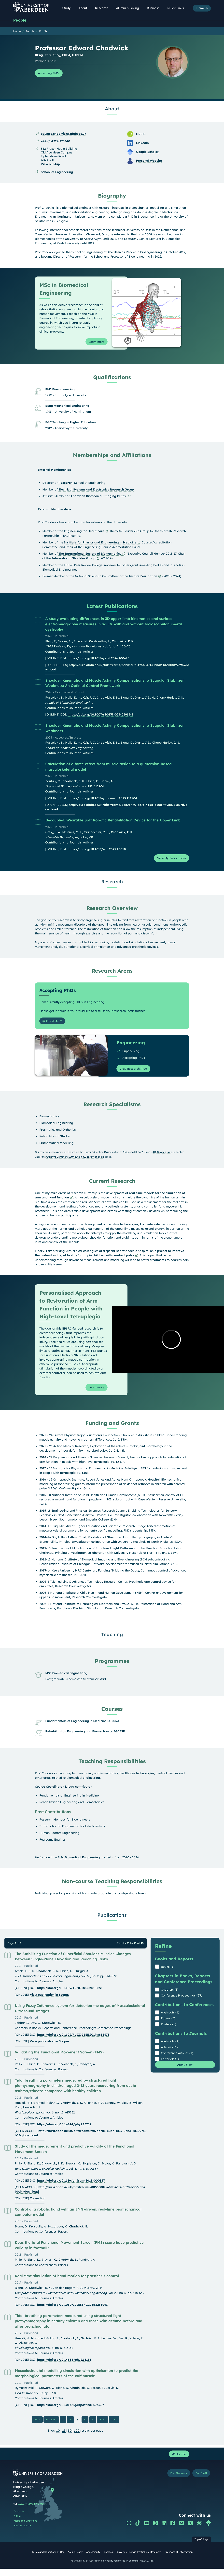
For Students (176, 2476)
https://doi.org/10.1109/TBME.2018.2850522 (69, 1990)
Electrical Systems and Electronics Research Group (96, 490)
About (85, 8)
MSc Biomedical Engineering (66, 1675)
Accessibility (93, 2555)
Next (104, 2421)
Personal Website (149, 161)
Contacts (19, 2514)
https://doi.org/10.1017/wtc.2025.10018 (97, 850)
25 (64, 2433)
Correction (37, 2200)
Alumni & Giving (129, 8)
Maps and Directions (25, 2523)
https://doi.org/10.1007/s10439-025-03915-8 (100, 715)
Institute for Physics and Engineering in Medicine (100, 543)
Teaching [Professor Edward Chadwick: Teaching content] (112, 1637)
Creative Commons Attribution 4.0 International (74, 1158)
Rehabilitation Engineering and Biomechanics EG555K (85, 1733)
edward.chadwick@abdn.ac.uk (63, 134)
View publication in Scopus (49, 1997)
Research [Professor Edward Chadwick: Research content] (112, 882)
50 (70, 2433)
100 (77, 2433)
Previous (52, 2421)
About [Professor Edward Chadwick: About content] (112, 109)
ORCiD (141, 134)
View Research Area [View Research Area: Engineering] (134, 1070)
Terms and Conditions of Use (48, 2555)
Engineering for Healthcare (84, 532)
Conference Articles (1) (177, 2055)
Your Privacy (75, 2555)
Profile (43, 31)
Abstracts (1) (170, 2015)
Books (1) (167, 1969)
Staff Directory (22, 2528)
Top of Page (201, 2542)
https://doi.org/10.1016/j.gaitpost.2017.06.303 (70, 2407)
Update (179, 2457)
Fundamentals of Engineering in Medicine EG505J (82, 1723)
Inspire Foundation (143, 577)
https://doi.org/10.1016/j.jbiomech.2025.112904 (102, 799)
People (20, 20)
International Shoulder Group (73, 559)
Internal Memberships (54, 470)
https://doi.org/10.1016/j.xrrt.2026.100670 (98, 659)
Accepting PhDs (49, 73)
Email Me (51, 1022)
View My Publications (170, 859)
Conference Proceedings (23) (181, 1998)
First (39, 2421)
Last (114, 2421)
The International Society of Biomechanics (89, 554)
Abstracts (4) (170, 2043)
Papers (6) (168, 2021)
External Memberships (54, 510)
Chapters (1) (169, 1992)
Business (155, 8)
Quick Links (177, 8)
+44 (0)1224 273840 (55, 141)
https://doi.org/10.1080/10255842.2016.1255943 (72, 2307)
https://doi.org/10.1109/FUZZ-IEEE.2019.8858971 (73, 2037)
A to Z (17, 2519)
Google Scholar (147, 152)
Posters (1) (168, 2026)
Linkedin (142, 143)
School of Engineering (57, 172)
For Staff (200, 2476)
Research (103, 8)
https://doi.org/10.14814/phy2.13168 (64, 2362)
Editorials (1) (170, 2061)
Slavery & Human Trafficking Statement (138, 2555)
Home (17, 31)
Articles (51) (169, 2049)
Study (68, 8)
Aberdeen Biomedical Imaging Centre (98, 497)
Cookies (108, 2555)
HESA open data (162, 1153)
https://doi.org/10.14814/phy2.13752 (64, 2126)
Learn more (96, 342)
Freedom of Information (179, 2555)
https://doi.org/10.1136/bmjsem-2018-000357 (71, 2183)
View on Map (50, 164)
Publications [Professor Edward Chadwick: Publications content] (112, 1917)
